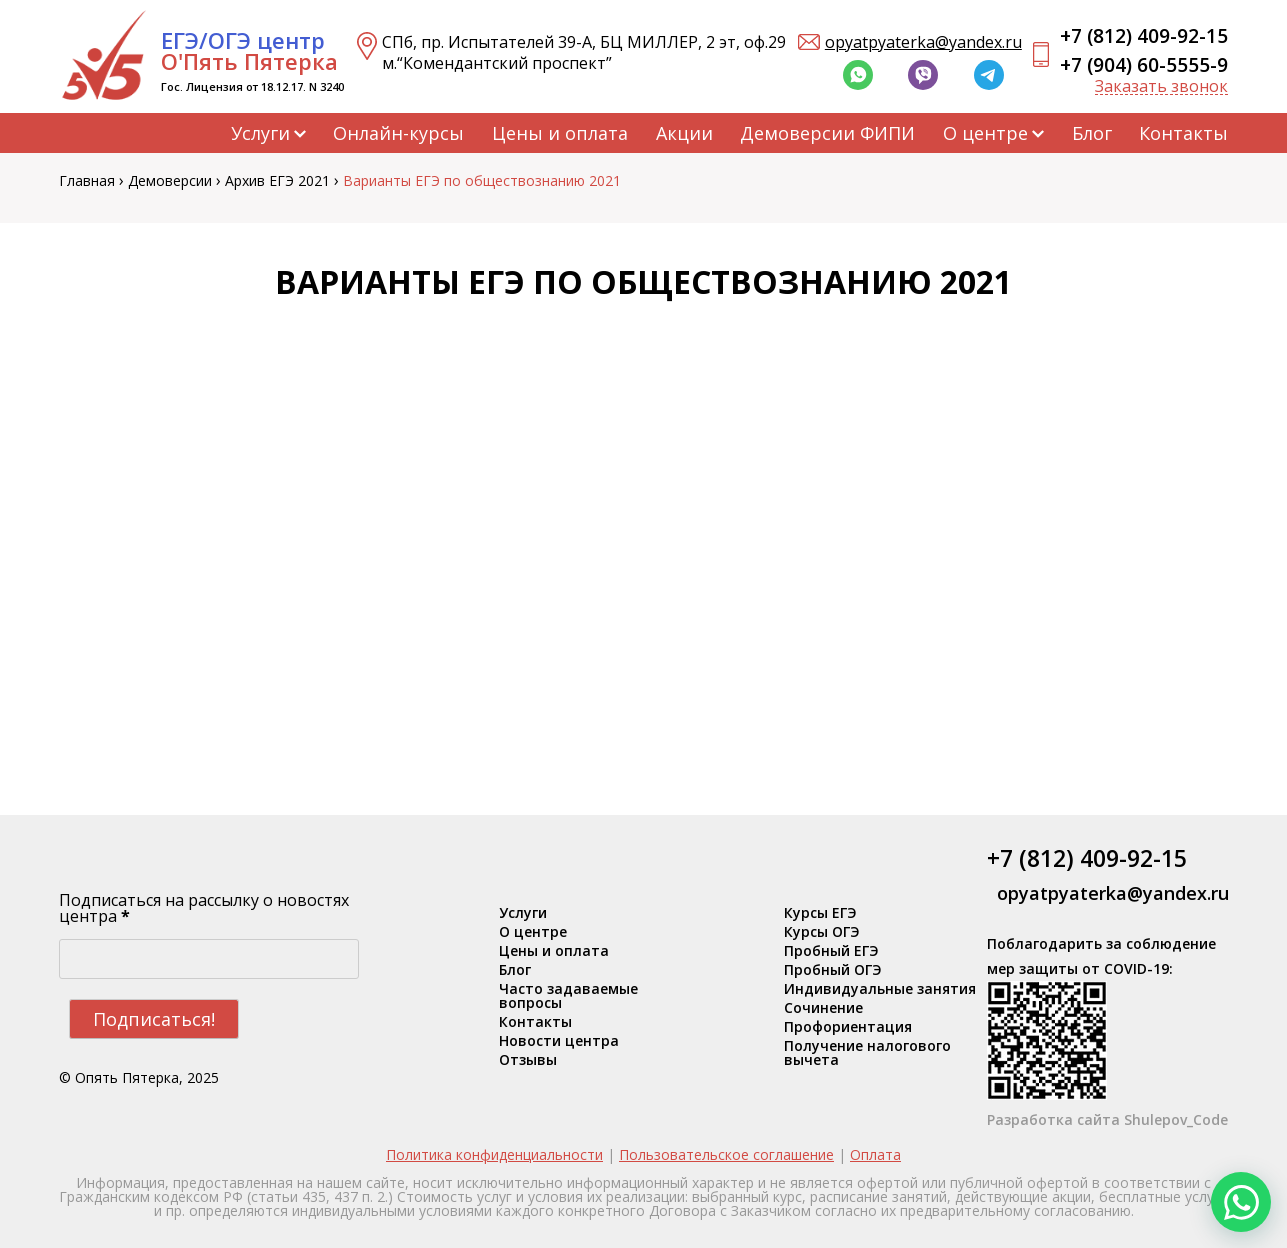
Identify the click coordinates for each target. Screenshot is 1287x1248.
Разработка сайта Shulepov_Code (1107, 1119)
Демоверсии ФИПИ (827, 133)
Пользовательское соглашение (726, 1154)
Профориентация (848, 1027)
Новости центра (559, 1041)
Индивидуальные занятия (880, 989)
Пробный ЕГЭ (831, 951)
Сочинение (823, 1008)
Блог (1092, 133)
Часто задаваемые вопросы (568, 996)
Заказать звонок (1161, 86)
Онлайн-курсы (398, 133)
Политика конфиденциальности (494, 1154)
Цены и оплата (560, 133)
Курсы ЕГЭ (820, 913)
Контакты (1183, 133)
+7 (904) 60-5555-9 (1144, 65)
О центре (985, 133)
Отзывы (528, 1060)
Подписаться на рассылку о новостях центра (204, 908)
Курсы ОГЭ (822, 932)
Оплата (875, 1154)
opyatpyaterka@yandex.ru (923, 42)
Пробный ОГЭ (833, 970)
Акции (684, 133)
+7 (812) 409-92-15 (1144, 36)
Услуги (260, 133)
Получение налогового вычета (867, 1053)
